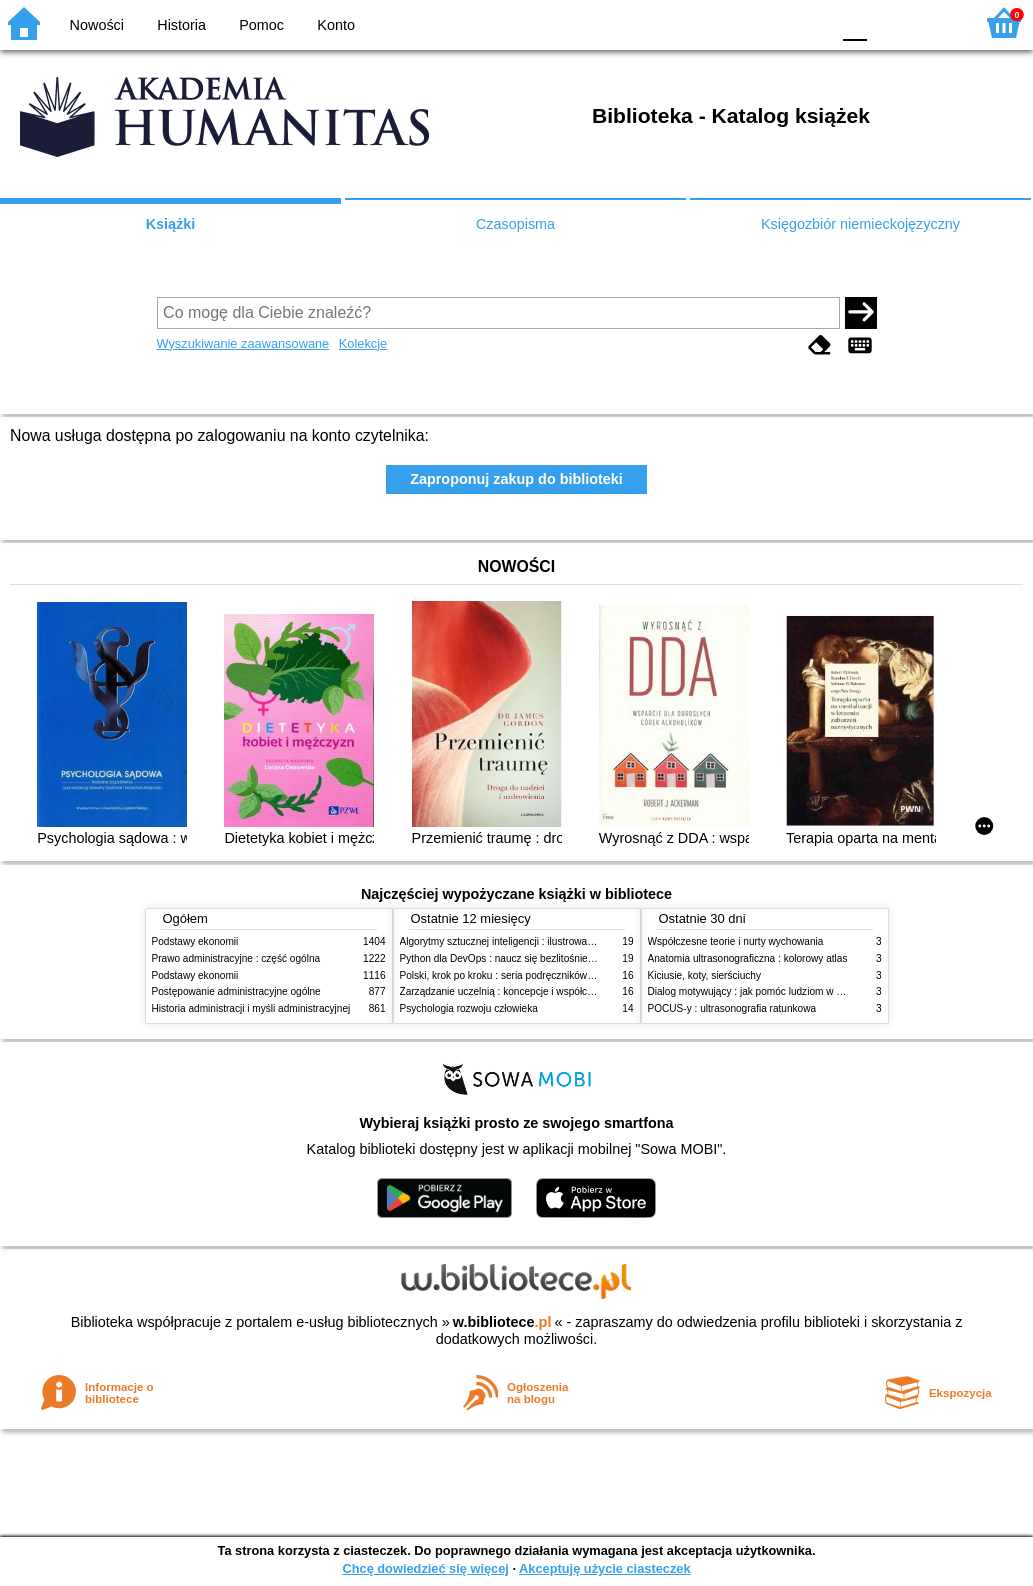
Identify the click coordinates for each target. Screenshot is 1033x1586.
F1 (889, 22)
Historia (181, 25)
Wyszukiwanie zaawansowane (243, 343)
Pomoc (261, 25)
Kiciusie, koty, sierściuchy (705, 975)
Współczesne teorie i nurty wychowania (736, 941)
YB (767, 22)
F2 (935, 22)
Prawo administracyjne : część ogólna (236, 958)
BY (808, 22)
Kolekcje (363, 343)
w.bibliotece (502, 1322)
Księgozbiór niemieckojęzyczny (860, 224)
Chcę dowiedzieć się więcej (425, 1568)
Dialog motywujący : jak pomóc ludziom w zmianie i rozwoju (781, 991)
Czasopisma (515, 224)
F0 (854, 22)
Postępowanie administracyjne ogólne (236, 991)
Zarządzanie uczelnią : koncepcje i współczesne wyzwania (530, 991)
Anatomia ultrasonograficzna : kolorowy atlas (748, 958)
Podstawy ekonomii (195, 941)
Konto (336, 25)
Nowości (97, 25)
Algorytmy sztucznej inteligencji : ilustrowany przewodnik (526, 941)
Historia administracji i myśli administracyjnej (251, 1008)
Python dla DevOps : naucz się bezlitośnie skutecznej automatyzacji (551, 958)
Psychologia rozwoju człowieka (469, 1008)
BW (728, 22)
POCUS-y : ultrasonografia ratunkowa (732, 1008)
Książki (171, 224)
